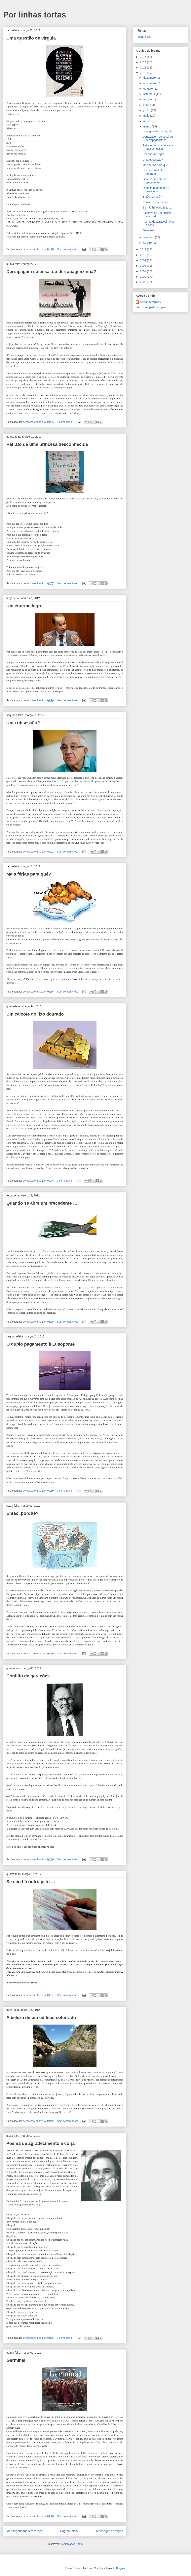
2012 (143, 72)
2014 (143, 62)
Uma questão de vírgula (31, 38)
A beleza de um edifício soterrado (41, 2017)
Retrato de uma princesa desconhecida (47, 444)
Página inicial (69, 2531)
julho (146, 104)
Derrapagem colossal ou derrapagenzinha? (51, 271)
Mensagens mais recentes (24, 2531)
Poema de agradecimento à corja (40, 2143)
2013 (143, 67)
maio (146, 115)
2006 (143, 276)
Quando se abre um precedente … (41, 1203)
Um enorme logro (24, 605)
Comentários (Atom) (71, 2543)
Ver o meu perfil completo (151, 307)
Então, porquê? (22, 1513)
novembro (149, 83)
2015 (143, 56)
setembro (149, 94)
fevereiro (149, 237)
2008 (143, 265)
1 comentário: (65, 421)
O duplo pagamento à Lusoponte (40, 1344)
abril (146, 121)
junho (147, 110)
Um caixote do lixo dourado (35, 1014)
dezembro (149, 77)
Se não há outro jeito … (30, 1881)
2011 (143, 249)
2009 (143, 260)
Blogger (120, 2568)
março (147, 126)
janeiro (147, 242)
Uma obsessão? (23, 722)
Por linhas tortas (34, 14)
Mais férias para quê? (28, 874)
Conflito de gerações (28, 1675)
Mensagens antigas (109, 2531)
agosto (147, 99)
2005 (143, 282)
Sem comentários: (67, 249)
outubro (148, 88)
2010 (143, 255)
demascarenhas (150, 302)
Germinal (15, 2360)
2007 (143, 271)
